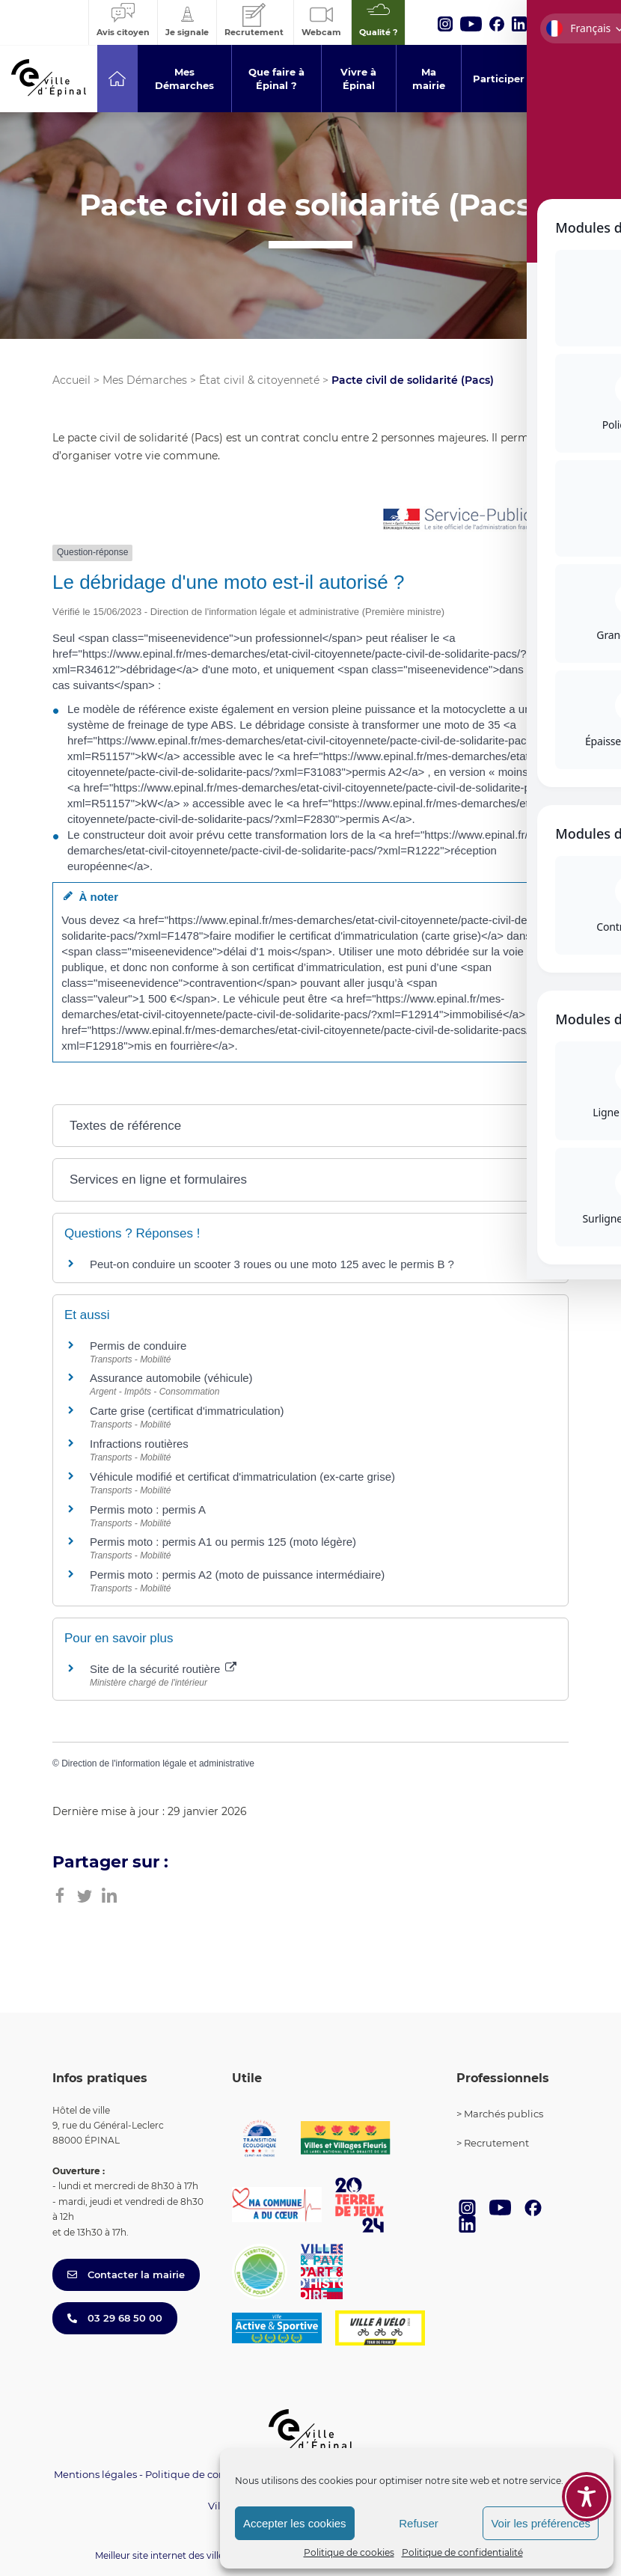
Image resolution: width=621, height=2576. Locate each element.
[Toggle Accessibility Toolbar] (586, 2496)
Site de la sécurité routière (163, 1668)
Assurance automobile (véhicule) (171, 1377)
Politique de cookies (349, 2552)
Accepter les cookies (294, 2523)
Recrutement (496, 2143)
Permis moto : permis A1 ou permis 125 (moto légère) (223, 1541)
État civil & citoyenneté (259, 380)
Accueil (71, 380)
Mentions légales (95, 2474)
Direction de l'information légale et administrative (157, 1763)
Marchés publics (503, 2114)
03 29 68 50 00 (114, 2318)
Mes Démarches (145, 380)
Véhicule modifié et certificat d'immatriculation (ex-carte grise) (242, 1476)
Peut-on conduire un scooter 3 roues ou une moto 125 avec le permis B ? (272, 1264)
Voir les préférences (540, 2523)
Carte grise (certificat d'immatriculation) (187, 1410)
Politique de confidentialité (462, 2552)
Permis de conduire (138, 1345)
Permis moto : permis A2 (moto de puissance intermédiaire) (237, 1574)
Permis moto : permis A (148, 1509)
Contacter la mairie (126, 2274)
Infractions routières (139, 1443)
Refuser (418, 2523)
